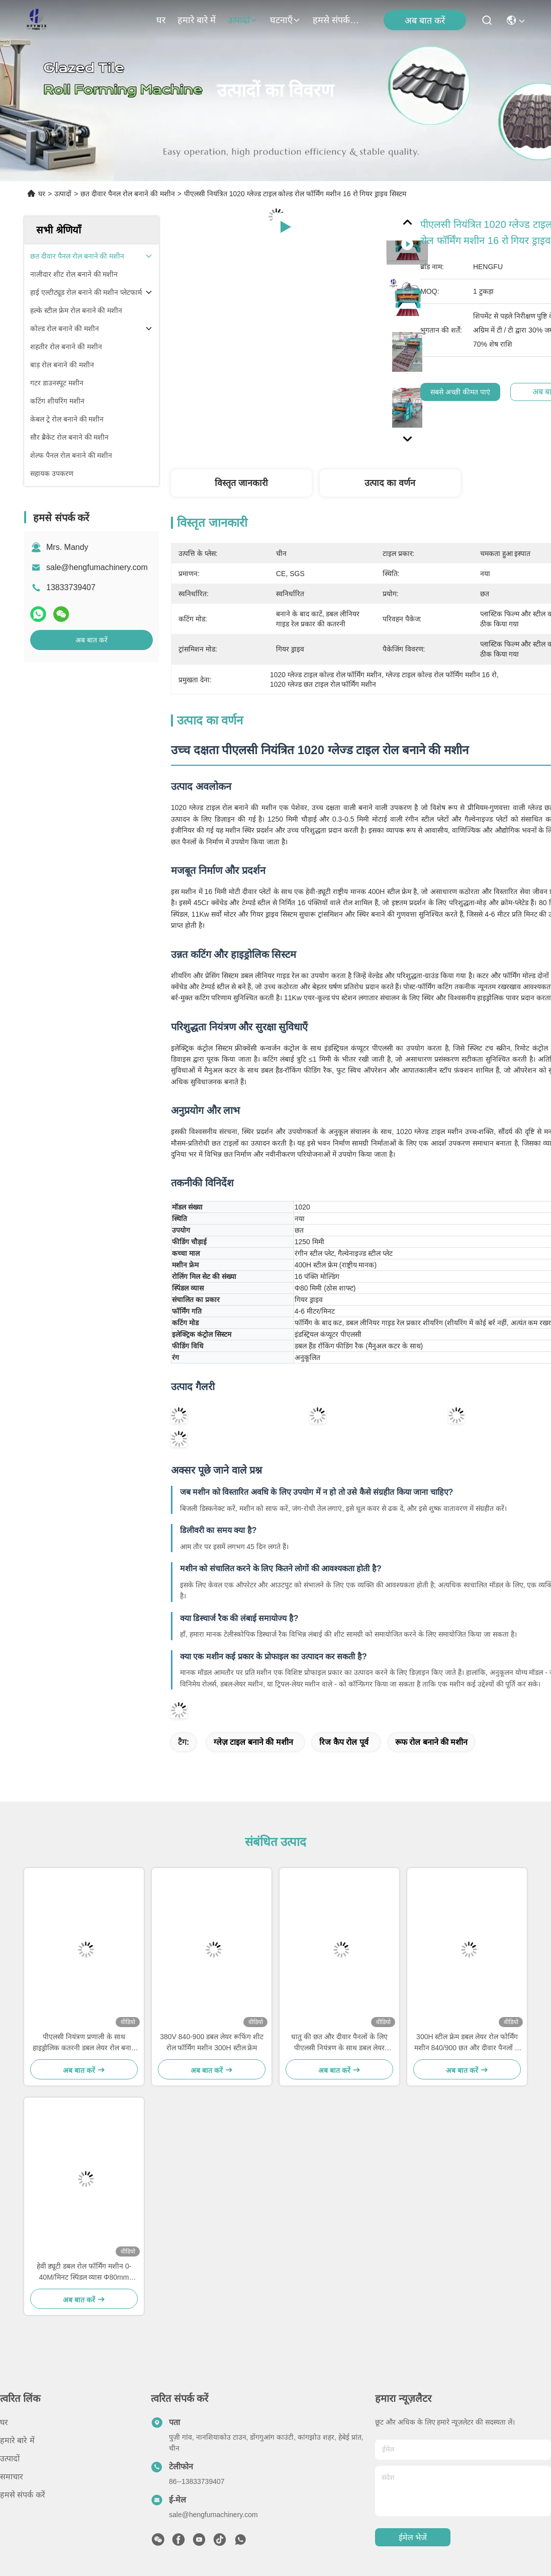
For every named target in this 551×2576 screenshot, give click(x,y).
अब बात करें (425, 21)
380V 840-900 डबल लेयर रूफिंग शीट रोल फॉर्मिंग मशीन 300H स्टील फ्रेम (211, 2042)
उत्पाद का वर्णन (389, 483)
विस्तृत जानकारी (241, 483)
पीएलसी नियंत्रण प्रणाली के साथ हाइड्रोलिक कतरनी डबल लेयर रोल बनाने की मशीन (84, 2043)
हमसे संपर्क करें (337, 20)
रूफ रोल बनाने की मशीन (431, 1742)
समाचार (11, 2476)
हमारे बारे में (196, 20)
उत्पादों (243, 20)
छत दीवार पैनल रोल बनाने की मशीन (127, 194)
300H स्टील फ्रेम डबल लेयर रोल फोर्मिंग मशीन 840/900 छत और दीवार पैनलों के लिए (467, 2043)
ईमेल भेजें (413, 2537)
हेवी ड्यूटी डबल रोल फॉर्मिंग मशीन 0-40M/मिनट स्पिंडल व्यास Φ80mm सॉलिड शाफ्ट (84, 2272)
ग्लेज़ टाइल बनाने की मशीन (253, 1742)
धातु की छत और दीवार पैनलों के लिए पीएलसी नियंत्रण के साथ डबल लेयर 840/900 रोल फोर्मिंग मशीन (339, 2043)
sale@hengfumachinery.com (97, 567)
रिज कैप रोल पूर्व (343, 1742)
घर (160, 20)
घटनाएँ (285, 20)
